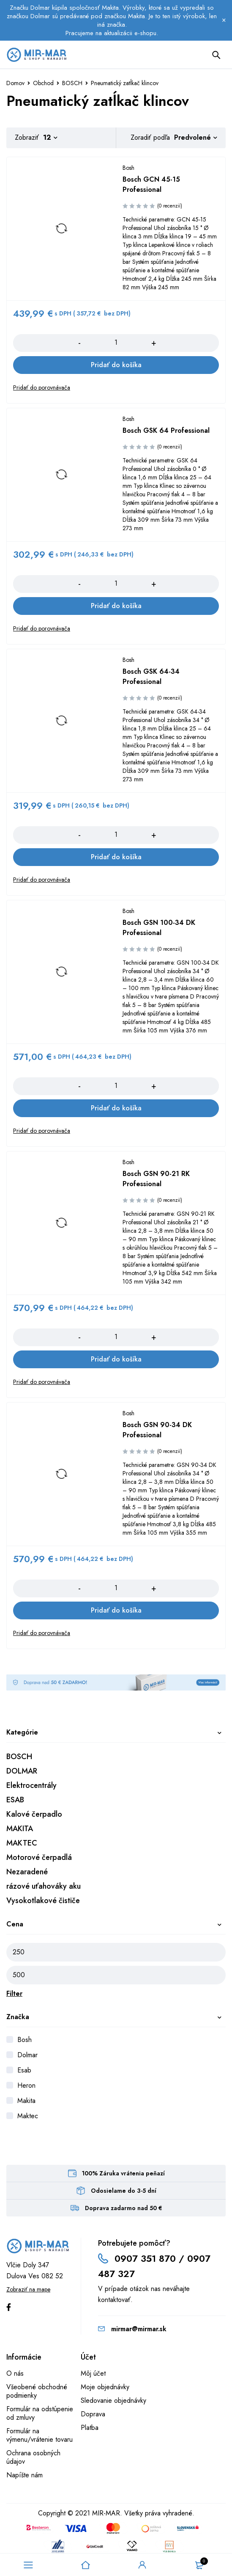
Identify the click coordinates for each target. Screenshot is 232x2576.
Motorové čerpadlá (39, 1857)
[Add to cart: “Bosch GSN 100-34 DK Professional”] (116, 1108)
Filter (14, 1993)
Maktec (27, 2116)
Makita (26, 2101)
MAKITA (19, 1828)
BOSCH (72, 83)
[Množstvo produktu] (116, 342)
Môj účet (93, 2373)
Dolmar (27, 2055)
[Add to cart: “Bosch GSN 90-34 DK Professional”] (116, 1610)
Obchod (43, 83)
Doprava (93, 2414)
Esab (24, 2070)
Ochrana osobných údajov (33, 2457)
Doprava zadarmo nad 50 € (123, 2208)
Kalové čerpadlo (34, 1814)
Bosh (24, 2040)
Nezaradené (27, 1871)
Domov (15, 83)
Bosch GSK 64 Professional (166, 430)
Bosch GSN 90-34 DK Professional (157, 1430)
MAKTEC (21, 1842)
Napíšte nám (24, 2475)
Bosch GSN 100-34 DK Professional (159, 928)
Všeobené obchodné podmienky (36, 2391)
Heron (26, 2085)
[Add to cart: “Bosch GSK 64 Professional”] (116, 606)
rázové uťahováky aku (43, 1886)
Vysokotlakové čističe (43, 1900)
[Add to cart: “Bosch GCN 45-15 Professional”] (116, 365)
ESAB (15, 1799)
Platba (89, 2427)
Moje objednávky (105, 2387)
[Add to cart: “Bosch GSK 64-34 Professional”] (116, 857)
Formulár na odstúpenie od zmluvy (39, 2413)
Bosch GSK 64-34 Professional (151, 676)
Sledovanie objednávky (113, 2400)
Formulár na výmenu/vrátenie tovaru (39, 2435)
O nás (15, 2373)
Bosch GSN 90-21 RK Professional (156, 1179)
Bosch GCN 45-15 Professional (151, 184)
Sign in (142, 2565)
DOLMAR (21, 1770)
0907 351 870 (145, 2258)
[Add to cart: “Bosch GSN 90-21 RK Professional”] (116, 1359)
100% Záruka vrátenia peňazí (123, 2173)
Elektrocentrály (31, 1785)
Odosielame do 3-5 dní (123, 2190)
